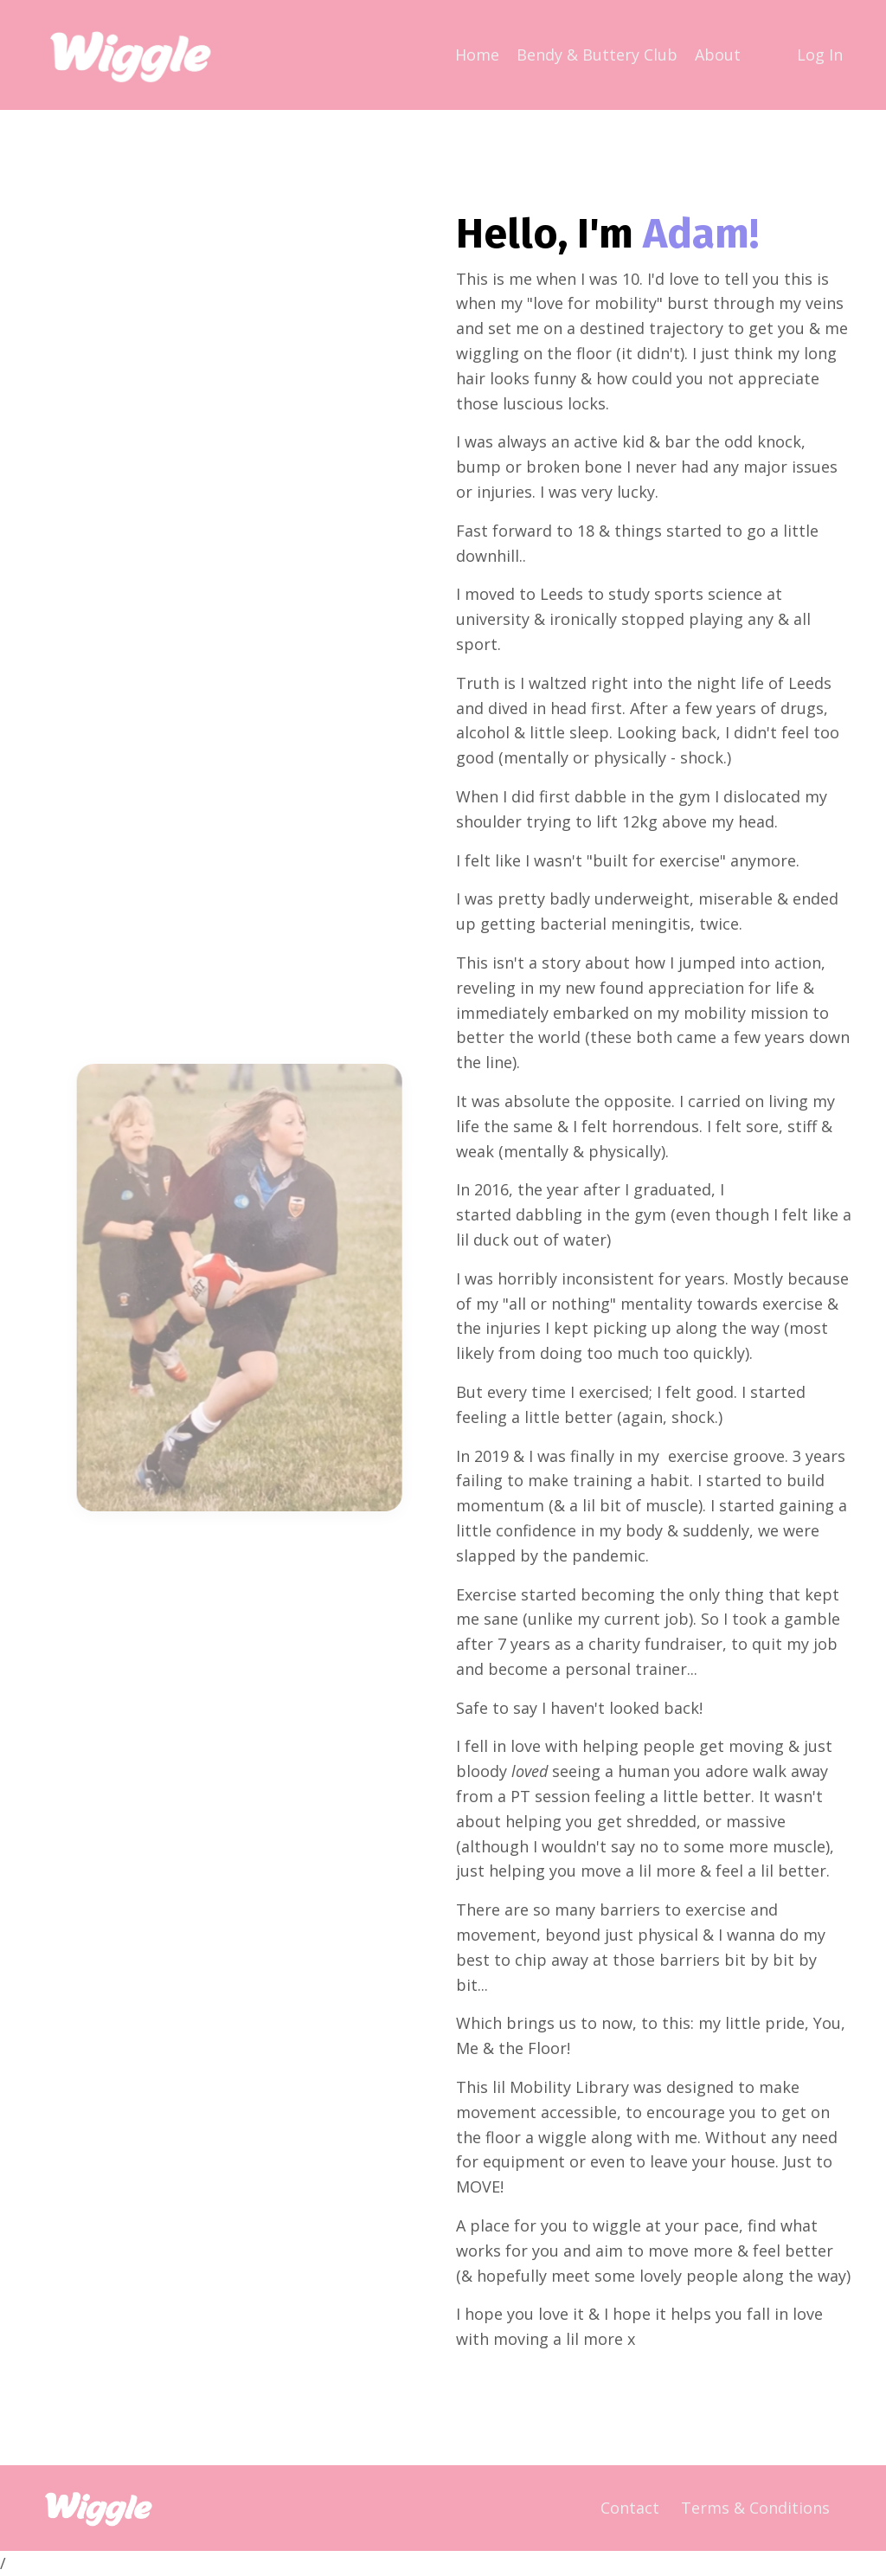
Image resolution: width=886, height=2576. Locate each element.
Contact (629, 2507)
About (718, 54)
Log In (820, 54)
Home (477, 54)
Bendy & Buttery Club (597, 54)
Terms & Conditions (755, 2507)
